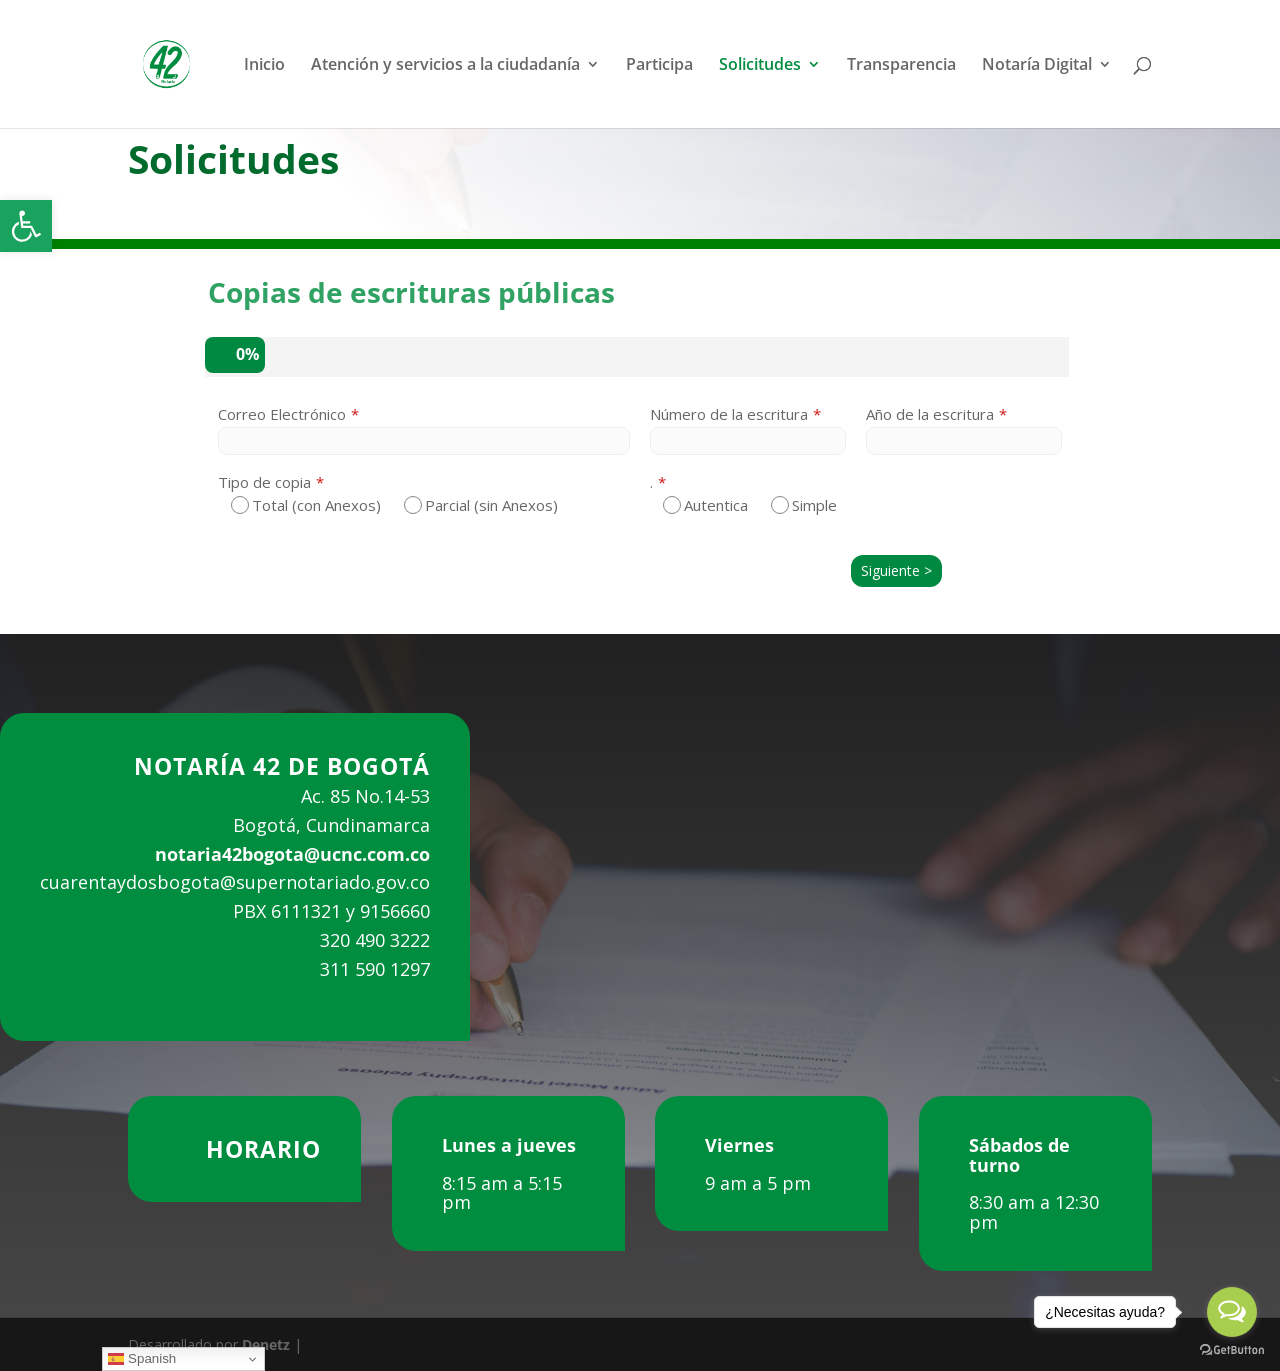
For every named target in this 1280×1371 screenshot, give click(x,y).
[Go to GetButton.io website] (1232, 1350)
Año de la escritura (930, 414)
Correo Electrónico (282, 414)
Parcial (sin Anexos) (481, 505)
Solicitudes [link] (760, 66)
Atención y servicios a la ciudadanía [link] (445, 66)
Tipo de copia (264, 482)
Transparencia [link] (901, 66)
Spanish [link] (142, 1359)
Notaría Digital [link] (1037, 66)
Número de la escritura (729, 414)
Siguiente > (896, 570)
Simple (804, 505)
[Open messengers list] (1232, 1312)
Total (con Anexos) (306, 505)
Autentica (705, 505)
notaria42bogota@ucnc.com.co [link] (292, 854)
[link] (26, 226)
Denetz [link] (266, 1344)
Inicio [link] (264, 66)
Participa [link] (659, 66)
